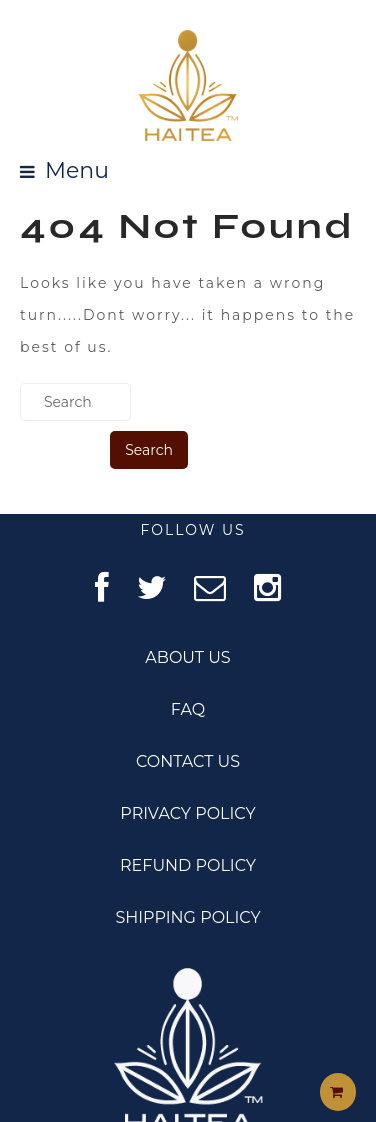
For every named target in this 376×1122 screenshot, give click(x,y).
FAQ (188, 709)
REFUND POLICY (188, 865)
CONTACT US (188, 761)
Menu (77, 171)
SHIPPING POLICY (187, 917)
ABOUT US (187, 657)
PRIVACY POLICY (187, 813)
